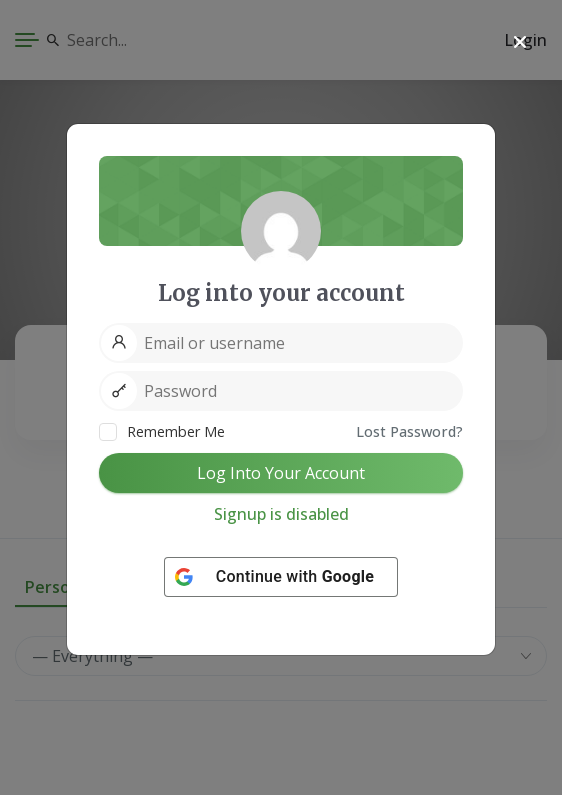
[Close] (519, 42)
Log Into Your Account (281, 473)
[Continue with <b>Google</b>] (281, 577)
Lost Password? (409, 431)
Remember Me (162, 431)
